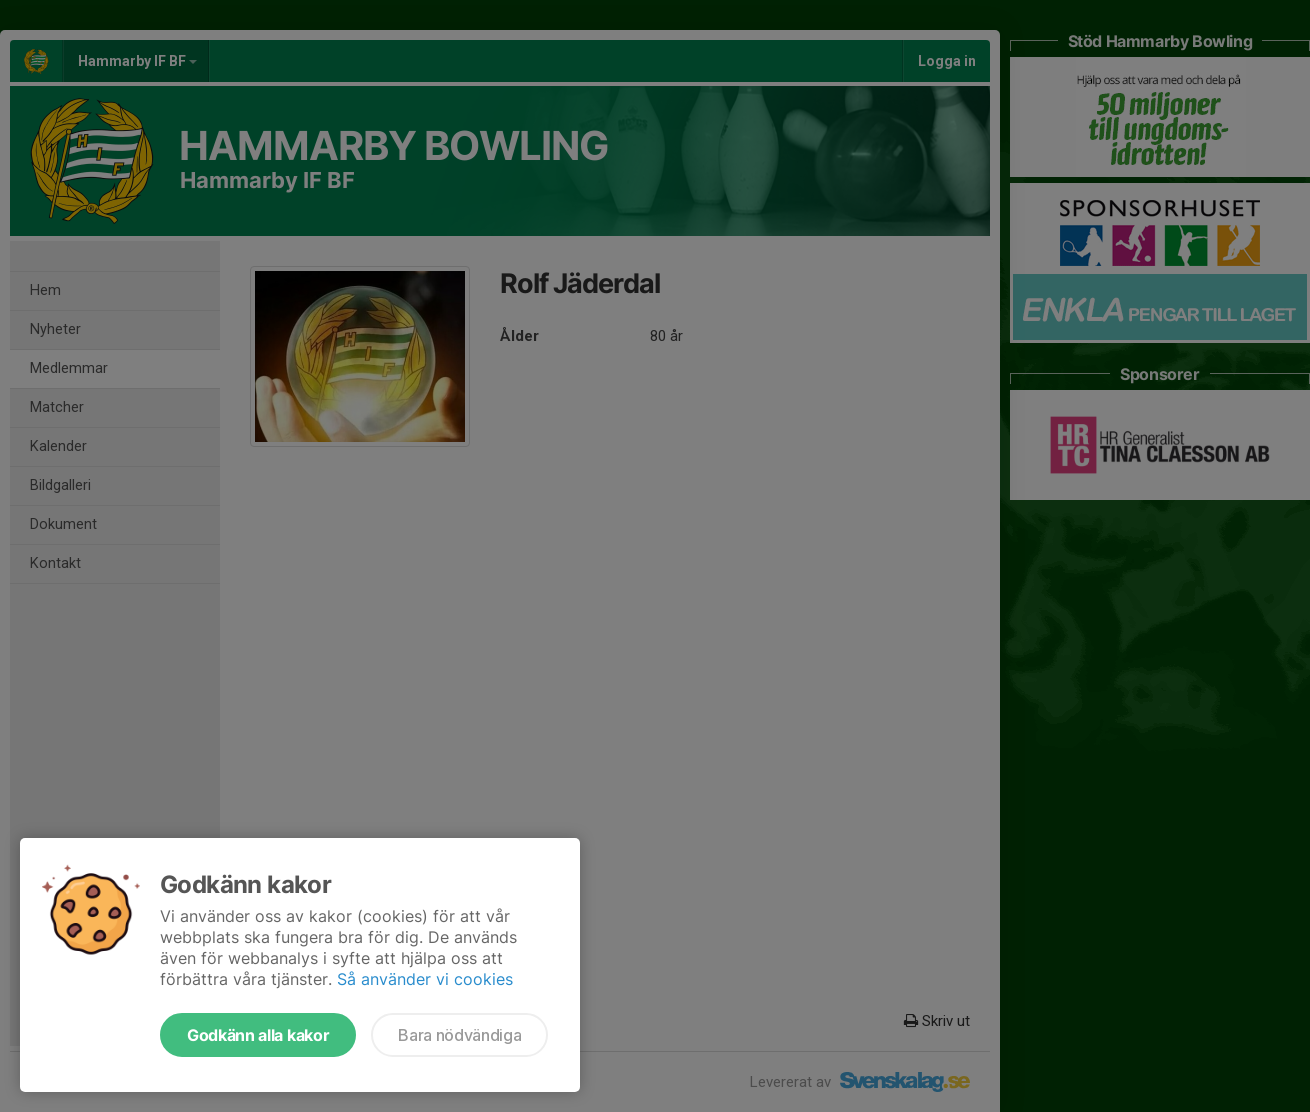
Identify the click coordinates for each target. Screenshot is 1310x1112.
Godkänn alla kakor (258, 1035)
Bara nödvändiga (459, 1035)
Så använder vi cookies (425, 979)
